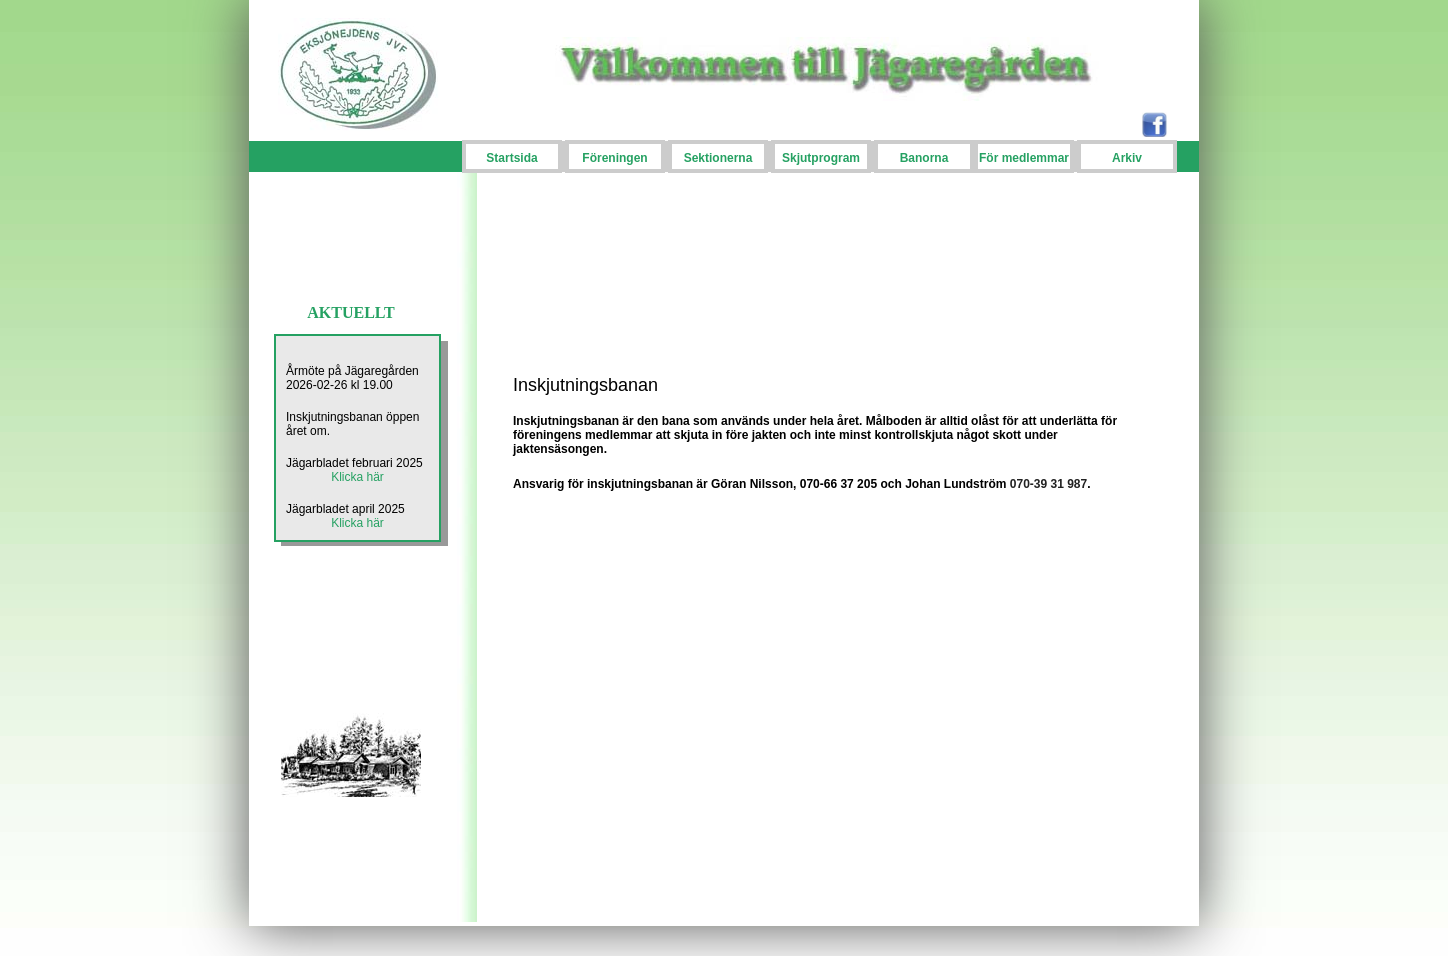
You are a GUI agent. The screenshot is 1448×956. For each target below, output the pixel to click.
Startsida (511, 158)
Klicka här (357, 477)
